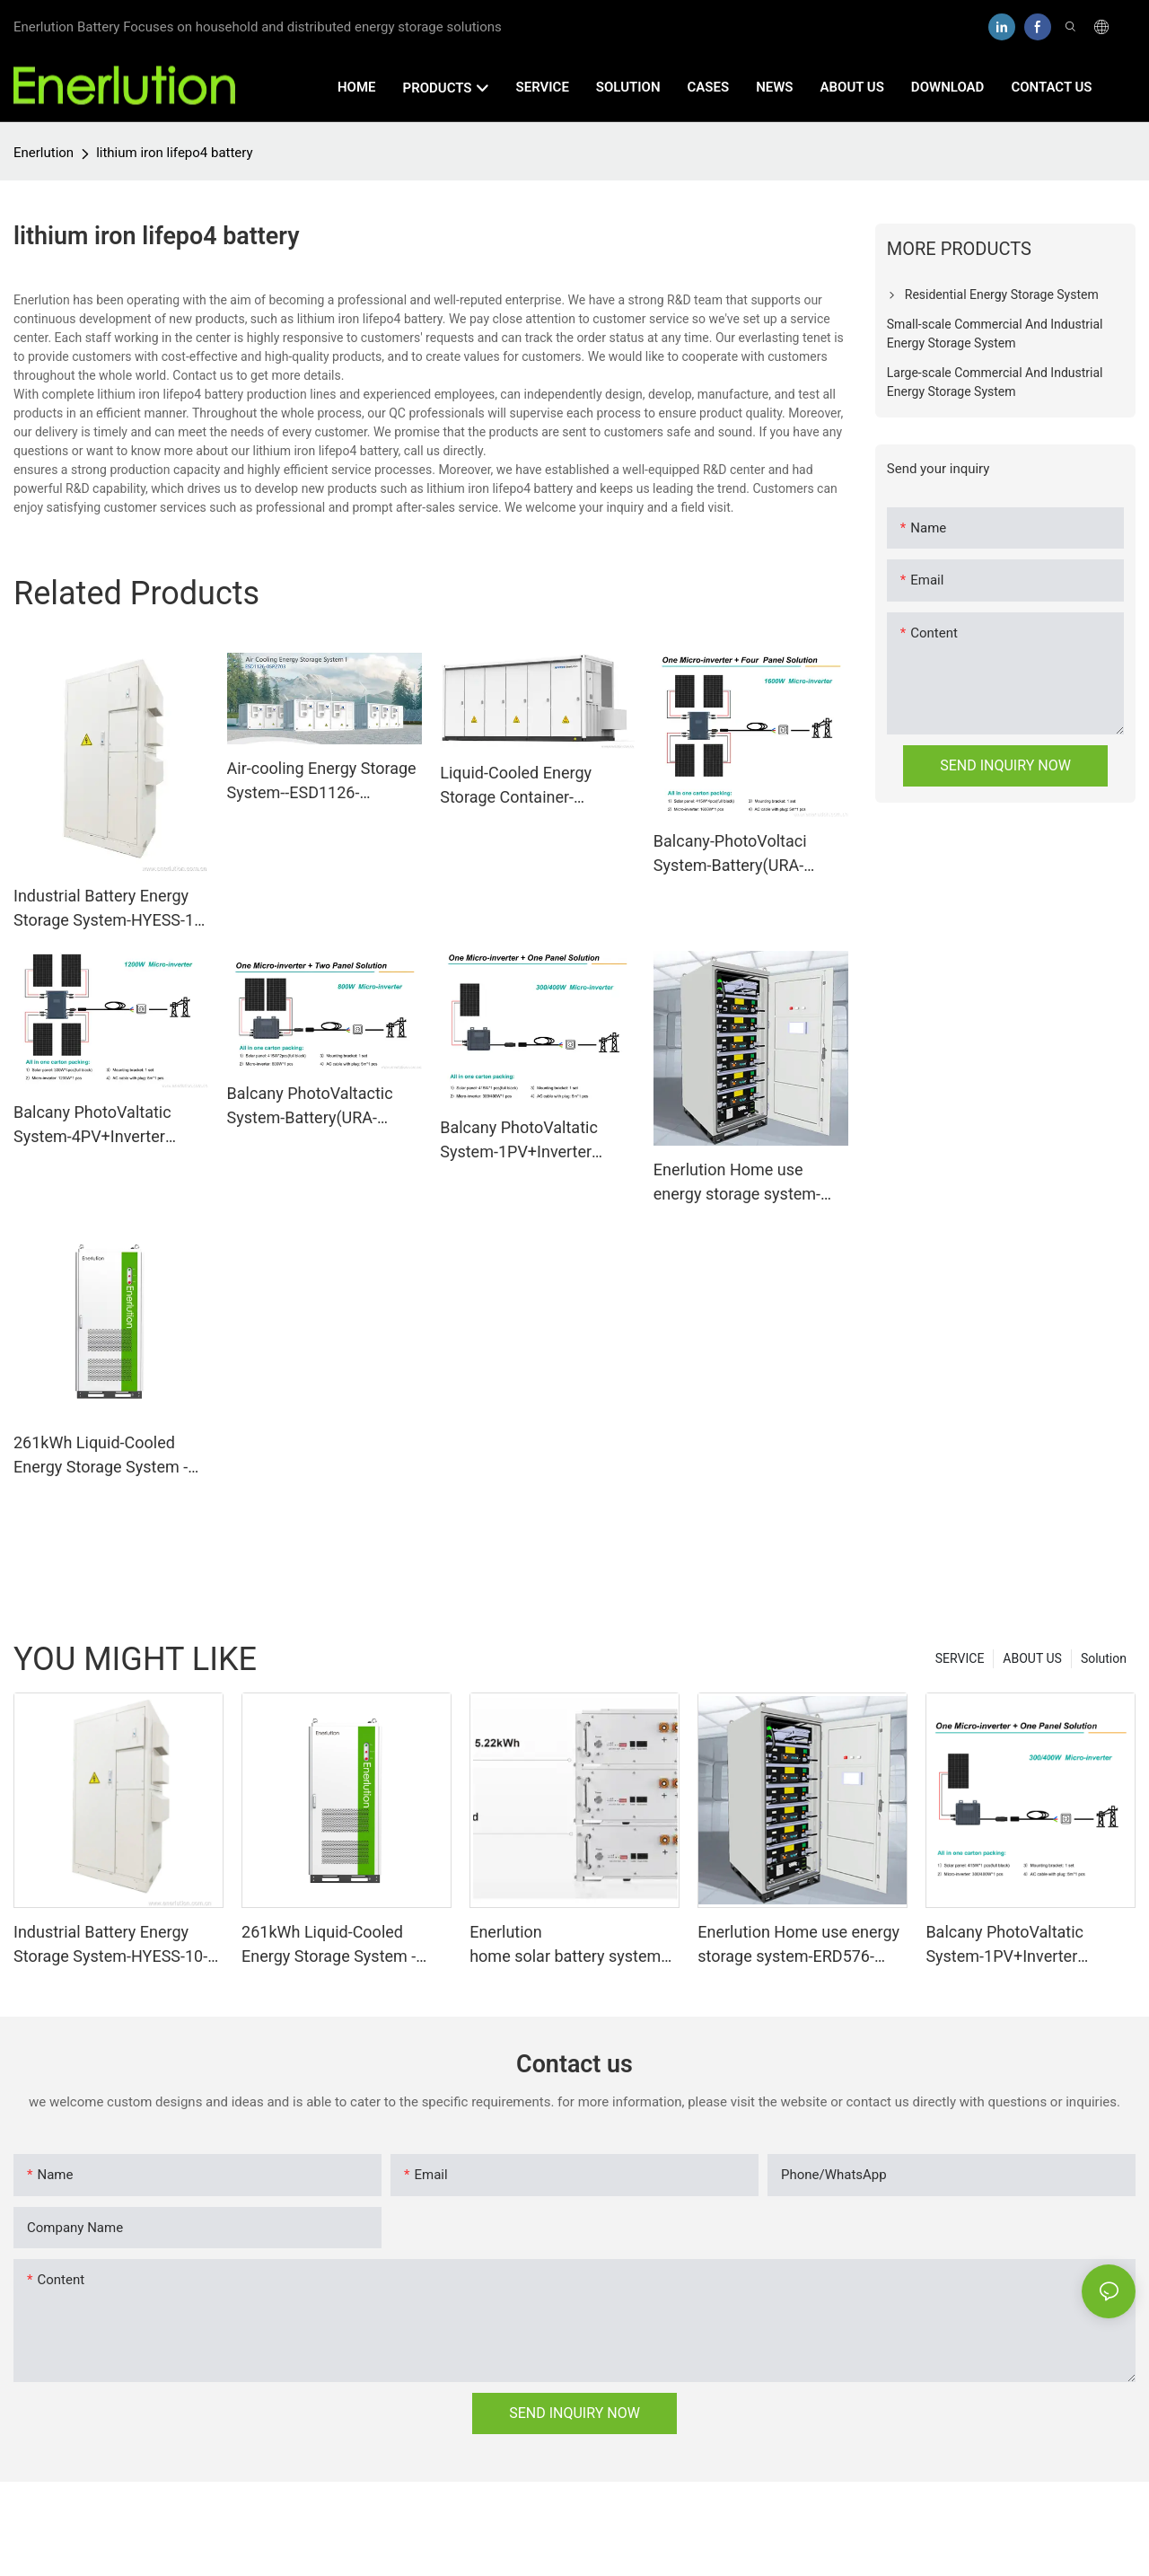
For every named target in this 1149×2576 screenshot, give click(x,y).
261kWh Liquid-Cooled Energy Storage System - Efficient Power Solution (100, 1456)
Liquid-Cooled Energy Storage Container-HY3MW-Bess (516, 786)
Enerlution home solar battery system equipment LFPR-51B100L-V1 (565, 1945)
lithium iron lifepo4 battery (174, 153)
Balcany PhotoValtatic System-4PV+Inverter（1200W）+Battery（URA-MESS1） (92, 1125)
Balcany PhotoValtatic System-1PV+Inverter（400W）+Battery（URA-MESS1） (533, 1141)
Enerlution (43, 153)
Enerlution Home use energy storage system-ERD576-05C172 (736, 1183)
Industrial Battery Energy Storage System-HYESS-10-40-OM (110, 909)
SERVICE (960, 1658)
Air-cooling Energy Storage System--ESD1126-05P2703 (322, 781)
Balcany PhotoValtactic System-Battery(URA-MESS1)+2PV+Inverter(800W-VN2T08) (323, 1107)
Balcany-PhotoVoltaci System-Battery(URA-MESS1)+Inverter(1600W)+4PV (749, 854)
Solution (1104, 1658)
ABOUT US (1032, 1658)
